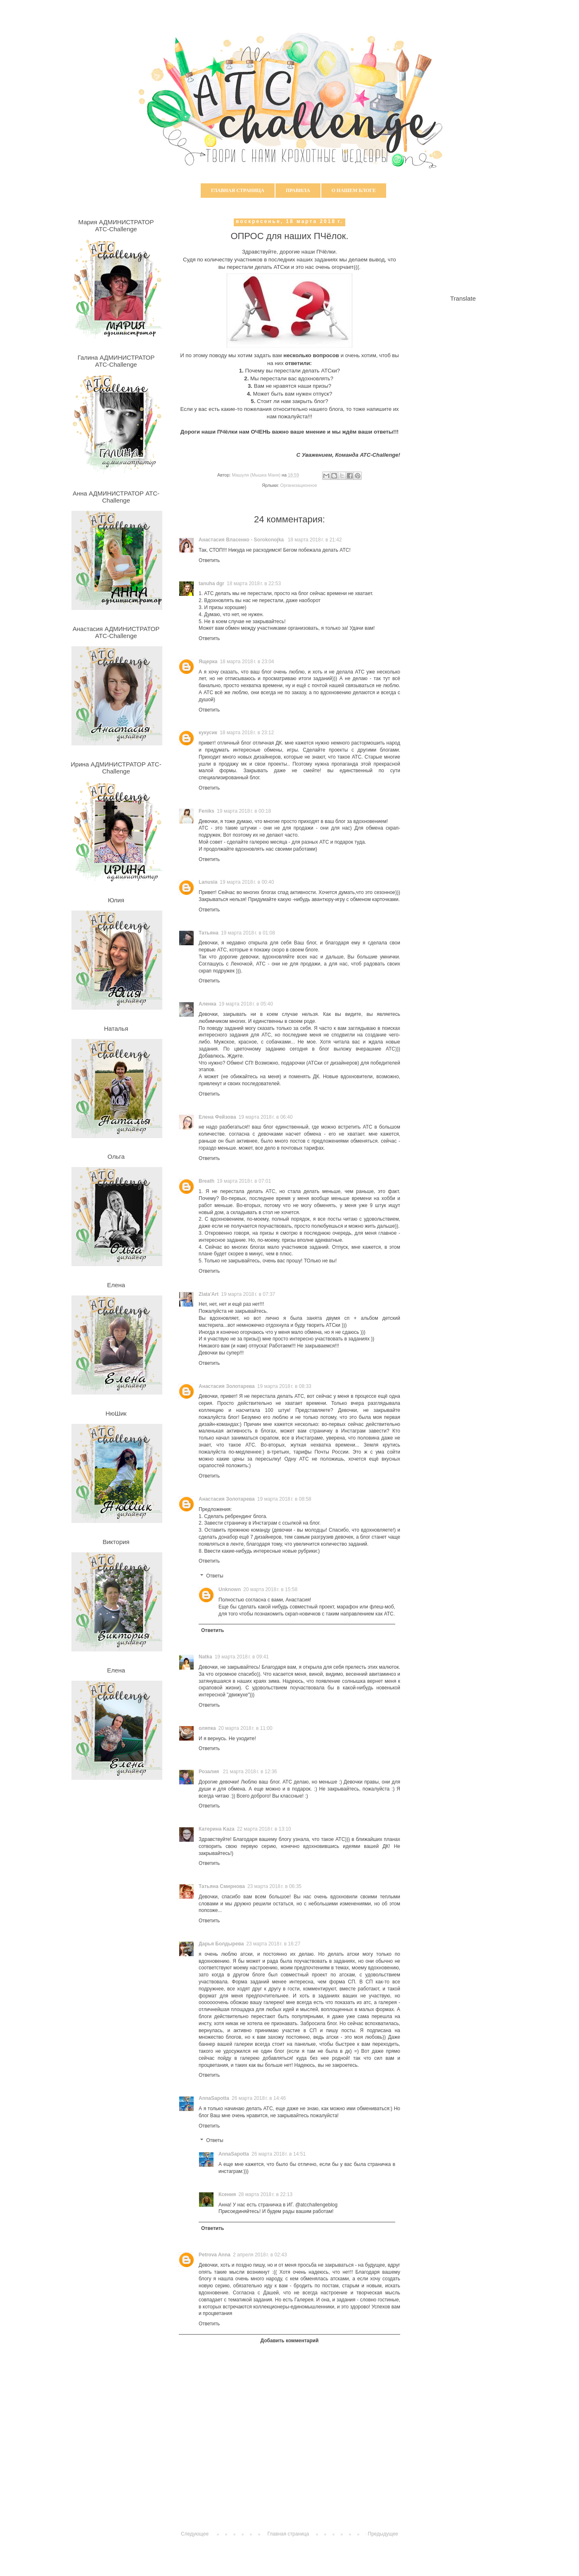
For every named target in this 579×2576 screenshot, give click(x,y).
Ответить (209, 560)
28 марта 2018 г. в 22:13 (265, 2194)
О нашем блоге (354, 190)
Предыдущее (383, 2534)
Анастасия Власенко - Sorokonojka (242, 540)
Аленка (207, 1004)
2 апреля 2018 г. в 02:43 (260, 2255)
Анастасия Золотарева (227, 1386)
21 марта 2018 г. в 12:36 (250, 1771)
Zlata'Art (208, 1294)
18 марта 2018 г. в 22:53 (254, 583)
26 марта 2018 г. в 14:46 (259, 2098)
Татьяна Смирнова (222, 1886)
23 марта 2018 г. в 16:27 (273, 1944)
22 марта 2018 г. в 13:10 (264, 1829)
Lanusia (208, 882)
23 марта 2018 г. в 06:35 (274, 1886)
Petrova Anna (214, 2255)
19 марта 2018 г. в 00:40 (247, 882)
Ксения (227, 2194)
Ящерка (208, 661)
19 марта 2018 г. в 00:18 (244, 811)
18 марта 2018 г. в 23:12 (247, 732)
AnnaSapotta (214, 2098)
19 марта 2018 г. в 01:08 (248, 933)
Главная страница (237, 190)
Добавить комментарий (290, 2341)
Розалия (210, 1771)
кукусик (208, 732)
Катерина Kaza (217, 1829)
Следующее (195, 2534)
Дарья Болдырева (221, 1944)
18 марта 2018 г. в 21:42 (315, 540)
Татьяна (208, 933)
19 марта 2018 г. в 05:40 (246, 1004)
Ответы (214, 1576)
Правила (298, 190)
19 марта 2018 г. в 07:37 (248, 1294)
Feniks (206, 811)
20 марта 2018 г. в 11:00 (245, 1728)
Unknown (229, 1589)
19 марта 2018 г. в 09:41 (242, 1657)
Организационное (298, 485)
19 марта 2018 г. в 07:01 (244, 1181)
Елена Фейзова (217, 1117)
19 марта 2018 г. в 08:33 (284, 1386)
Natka (205, 1657)
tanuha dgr (211, 583)
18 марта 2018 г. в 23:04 (247, 661)
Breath (206, 1181)
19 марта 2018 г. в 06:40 (266, 1117)
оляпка (207, 1728)
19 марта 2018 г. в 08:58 (284, 1499)
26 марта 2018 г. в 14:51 (279, 2154)
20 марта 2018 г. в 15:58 (270, 1589)
